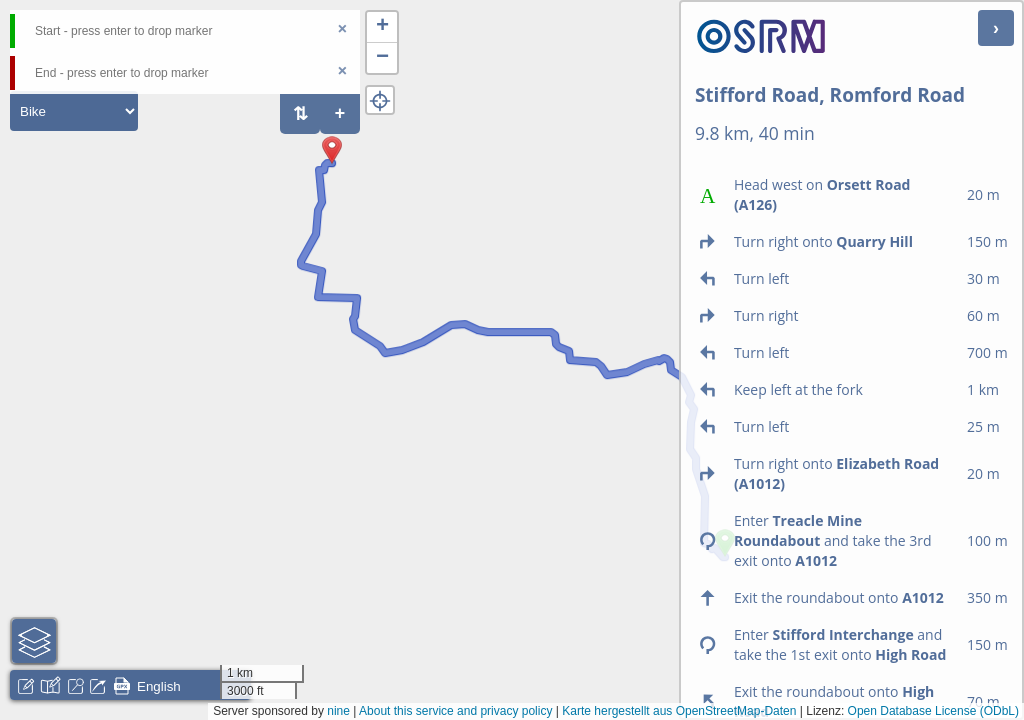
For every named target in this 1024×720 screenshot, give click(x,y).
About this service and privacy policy (455, 711)
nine (338, 711)
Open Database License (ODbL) (933, 711)
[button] (332, 164)
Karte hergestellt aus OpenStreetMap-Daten (679, 711)
